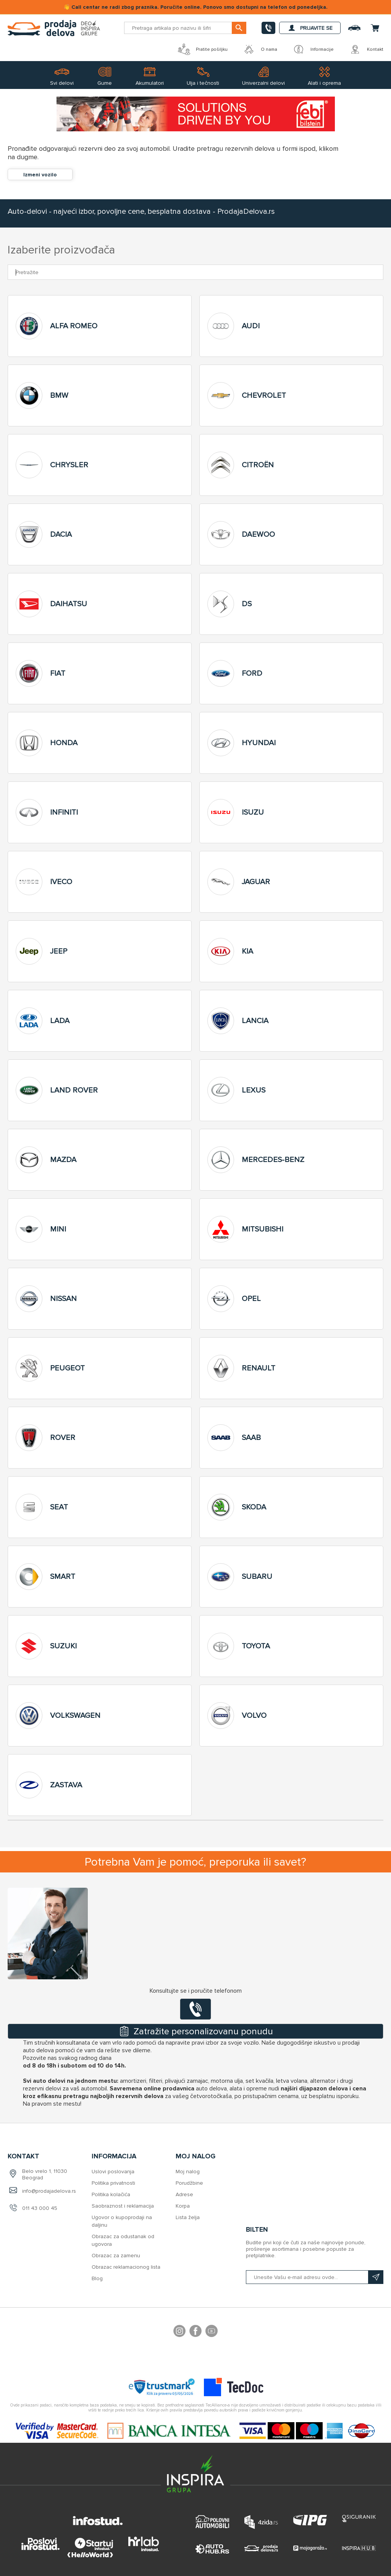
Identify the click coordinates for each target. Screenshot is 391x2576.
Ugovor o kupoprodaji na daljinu (122, 2221)
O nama (260, 49)
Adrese (184, 2194)
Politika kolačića (111, 2194)
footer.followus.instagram (179, 2332)
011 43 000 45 (39, 2208)
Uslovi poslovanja (113, 2171)
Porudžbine (189, 2183)
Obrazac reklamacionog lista (126, 2267)
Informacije (313, 49)
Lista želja (188, 2217)
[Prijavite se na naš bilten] (314, 2277)
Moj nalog (188, 2171)
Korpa (183, 2206)
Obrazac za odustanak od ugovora (123, 2240)
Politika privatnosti (113, 2183)
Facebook (195, 2332)
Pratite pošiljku (203, 49)
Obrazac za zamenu (116, 2255)
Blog (97, 2278)
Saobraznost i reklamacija (123, 2206)
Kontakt (366, 49)
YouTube (211, 2332)
